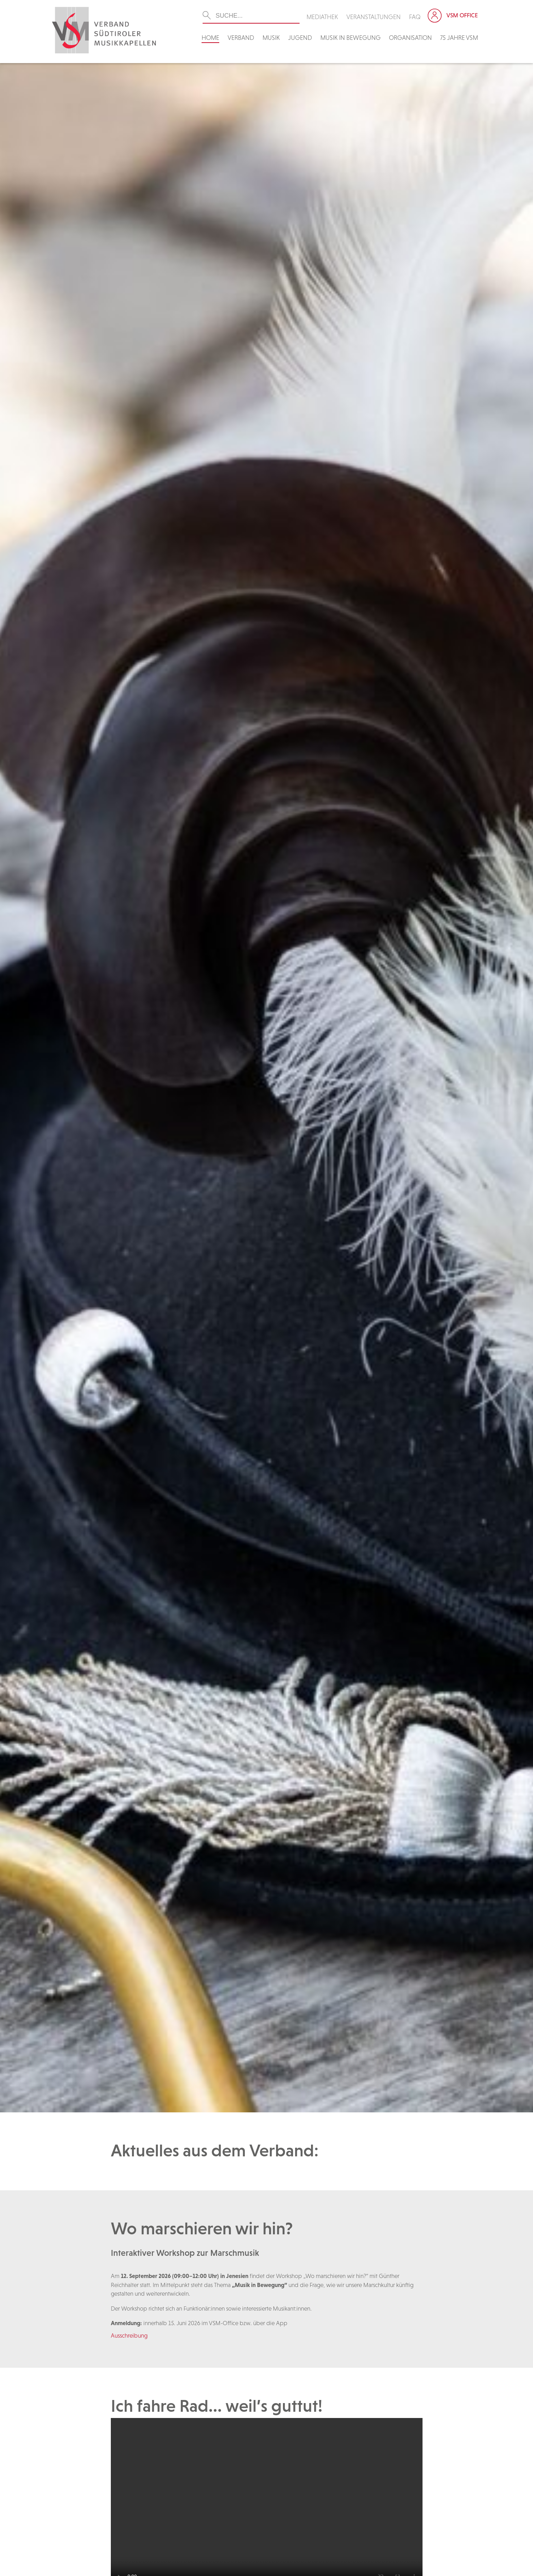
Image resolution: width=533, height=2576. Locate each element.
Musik (271, 37)
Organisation (410, 37)
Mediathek (322, 16)
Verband (241, 37)
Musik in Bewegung (350, 37)
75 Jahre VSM (459, 37)
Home (210, 37)
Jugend (300, 37)
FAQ (415, 16)
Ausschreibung (129, 2335)
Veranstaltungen (373, 16)
